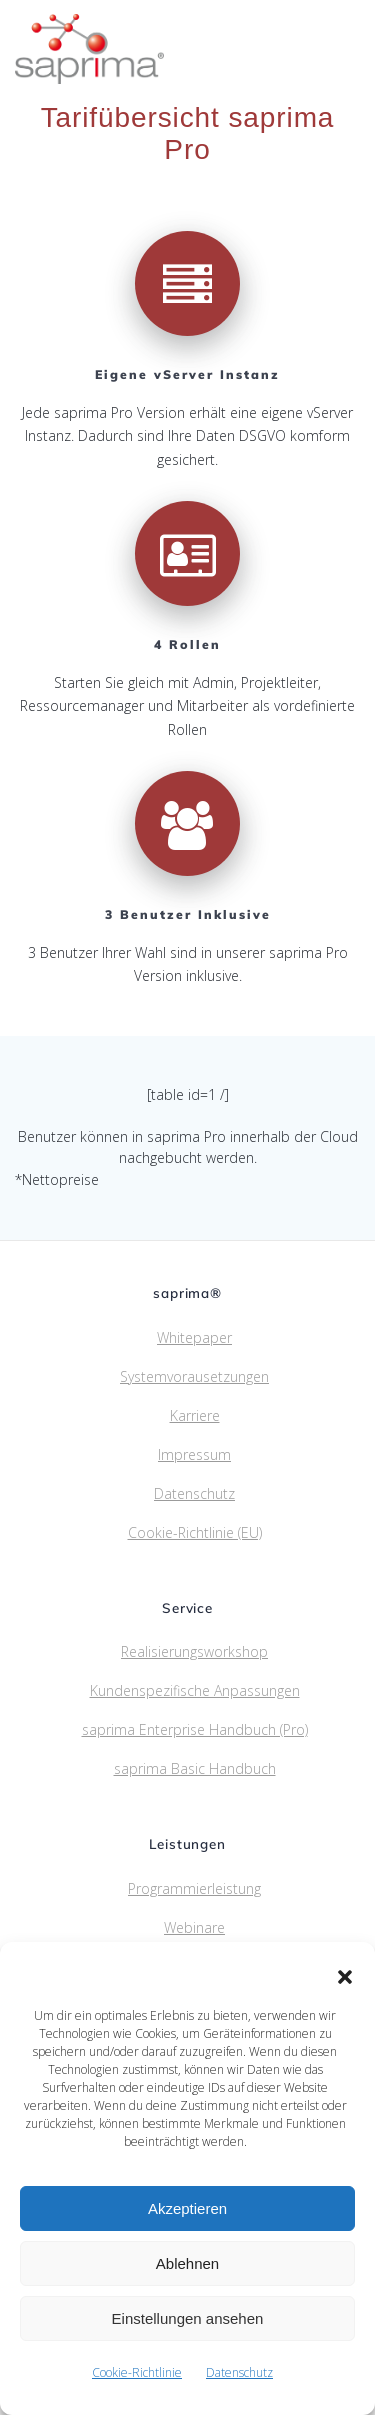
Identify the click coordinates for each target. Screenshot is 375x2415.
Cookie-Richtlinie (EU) (195, 1532)
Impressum (194, 1454)
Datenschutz (239, 2372)
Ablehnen (187, 2263)
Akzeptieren (187, 2208)
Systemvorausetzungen (194, 1376)
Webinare (194, 1927)
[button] (345, 1977)
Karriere (195, 1415)
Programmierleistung (194, 1888)
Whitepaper (194, 1337)
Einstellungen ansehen (188, 2318)
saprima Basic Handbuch (195, 1768)
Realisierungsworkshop (194, 1651)
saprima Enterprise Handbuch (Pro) (195, 1729)
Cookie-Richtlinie (137, 2372)
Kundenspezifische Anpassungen (195, 1690)
